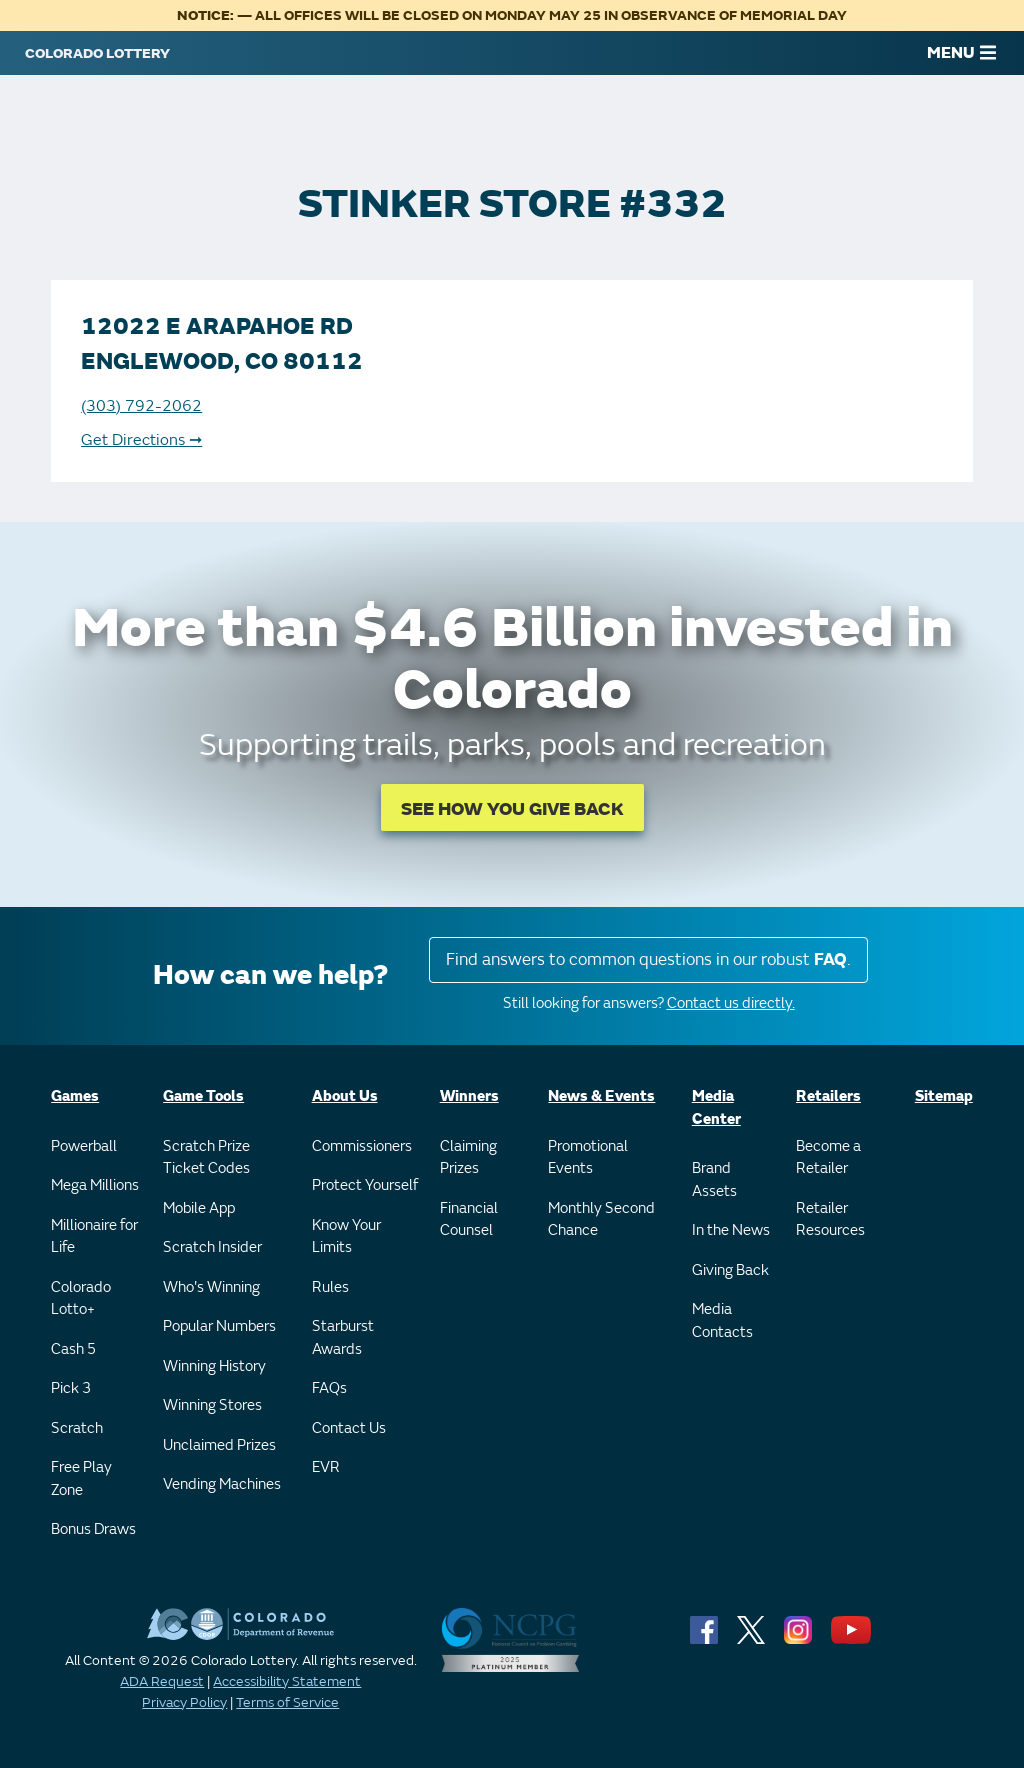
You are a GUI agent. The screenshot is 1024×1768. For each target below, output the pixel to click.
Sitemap (944, 1096)
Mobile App (199, 1208)
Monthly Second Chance (601, 1220)
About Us (345, 1096)
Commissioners (362, 1146)
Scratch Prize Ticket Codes (206, 1158)
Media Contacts (722, 1321)
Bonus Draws (93, 1529)
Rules (330, 1287)
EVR (326, 1467)
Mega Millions (95, 1185)
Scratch (77, 1428)
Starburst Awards (343, 1338)
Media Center (716, 1108)
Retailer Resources (830, 1220)
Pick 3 (71, 1388)
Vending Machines (222, 1484)
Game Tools (203, 1096)
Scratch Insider (212, 1247)
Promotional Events (588, 1158)
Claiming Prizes (468, 1158)
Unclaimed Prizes (219, 1445)
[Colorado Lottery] (97, 53)
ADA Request (162, 1681)
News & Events (601, 1096)
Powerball (84, 1146)
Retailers (828, 1096)
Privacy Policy (184, 1702)
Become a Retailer (828, 1158)
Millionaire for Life (94, 1237)
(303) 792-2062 (141, 406)
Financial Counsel (469, 1220)
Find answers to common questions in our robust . (648, 959)
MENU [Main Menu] (961, 53)
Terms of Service (287, 1702)
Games (75, 1096)
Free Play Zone (81, 1479)
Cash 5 (73, 1349)
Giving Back (730, 1270)
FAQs (329, 1388)
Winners (469, 1096)
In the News (731, 1230)
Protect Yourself (365, 1185)
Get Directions (141, 440)
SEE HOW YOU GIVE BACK (512, 809)
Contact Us (349, 1428)
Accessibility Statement (287, 1681)
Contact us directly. (731, 1003)
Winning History (214, 1366)
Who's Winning (211, 1287)
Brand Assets (714, 1180)
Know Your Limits (346, 1237)
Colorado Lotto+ (81, 1299)
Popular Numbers (219, 1326)
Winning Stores (212, 1405)
